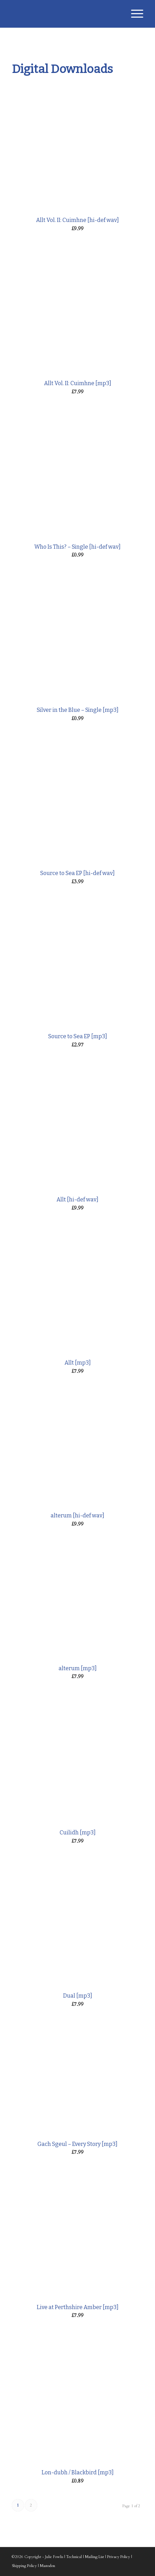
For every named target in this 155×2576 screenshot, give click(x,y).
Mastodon (47, 2565)
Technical (74, 2556)
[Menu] (133, 14)
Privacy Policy (118, 2556)
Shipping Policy (24, 2565)
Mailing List (94, 2556)
